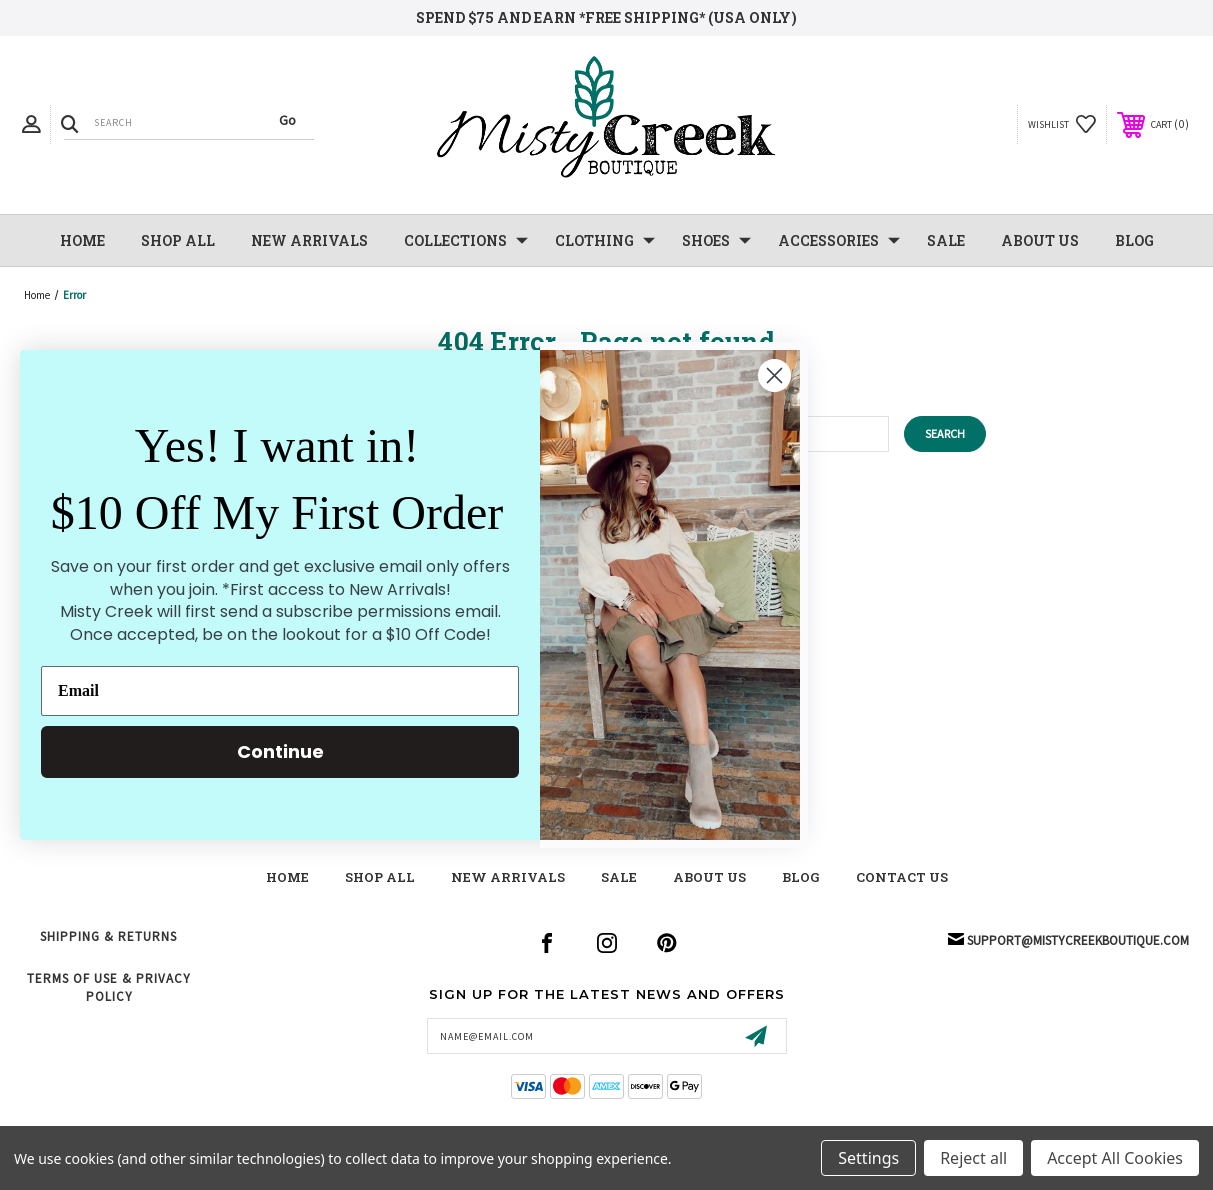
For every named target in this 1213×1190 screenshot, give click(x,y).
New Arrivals (508, 877)
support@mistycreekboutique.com (1078, 940)
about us (709, 877)
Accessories (839, 241)
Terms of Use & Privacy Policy (109, 987)
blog (801, 877)
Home (82, 240)
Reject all (973, 1158)
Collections (466, 241)
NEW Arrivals (309, 240)
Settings (868, 1158)
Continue (280, 751)
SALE (946, 240)
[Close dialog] (774, 375)
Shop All (178, 240)
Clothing (605, 241)
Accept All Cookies (1115, 1158)
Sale (619, 877)
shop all (380, 877)
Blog (1134, 240)
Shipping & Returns (108, 936)
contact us (902, 877)
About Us (1040, 240)
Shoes (716, 241)
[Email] (280, 691)
